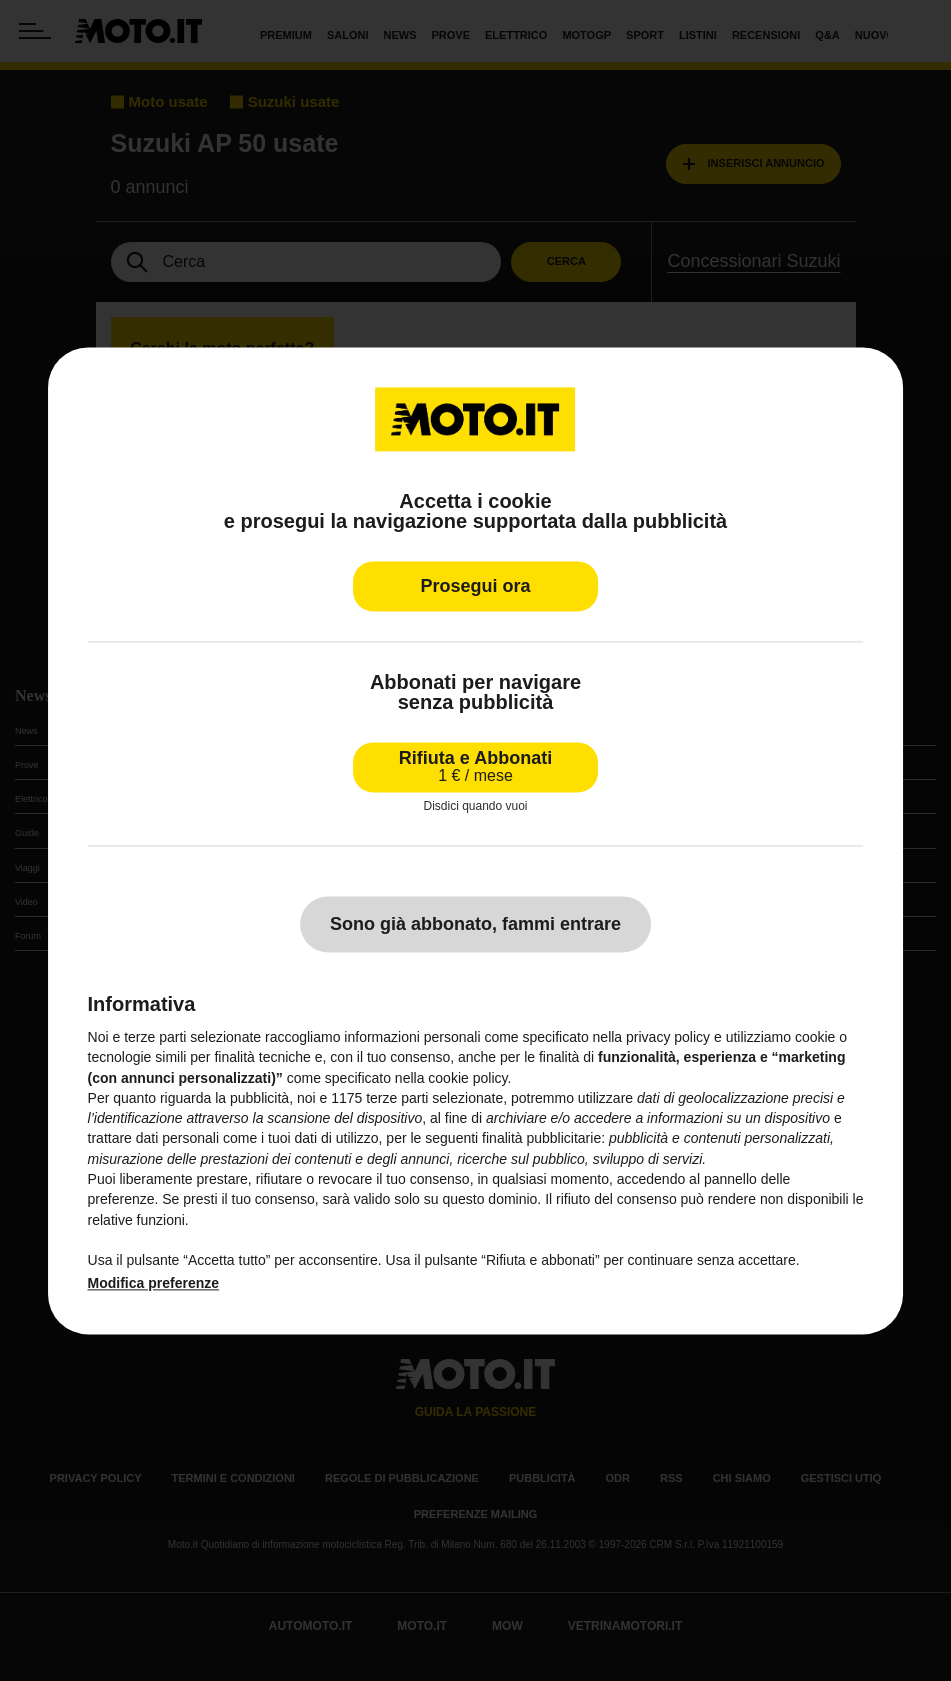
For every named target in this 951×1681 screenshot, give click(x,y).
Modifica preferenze (153, 1283)
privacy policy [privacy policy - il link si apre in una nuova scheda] (668, 1037)
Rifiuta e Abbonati (475, 766)
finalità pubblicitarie (541, 1139)
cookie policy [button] (467, 1078)
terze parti (397, 1098)
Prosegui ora (475, 586)
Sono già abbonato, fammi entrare (475, 924)
